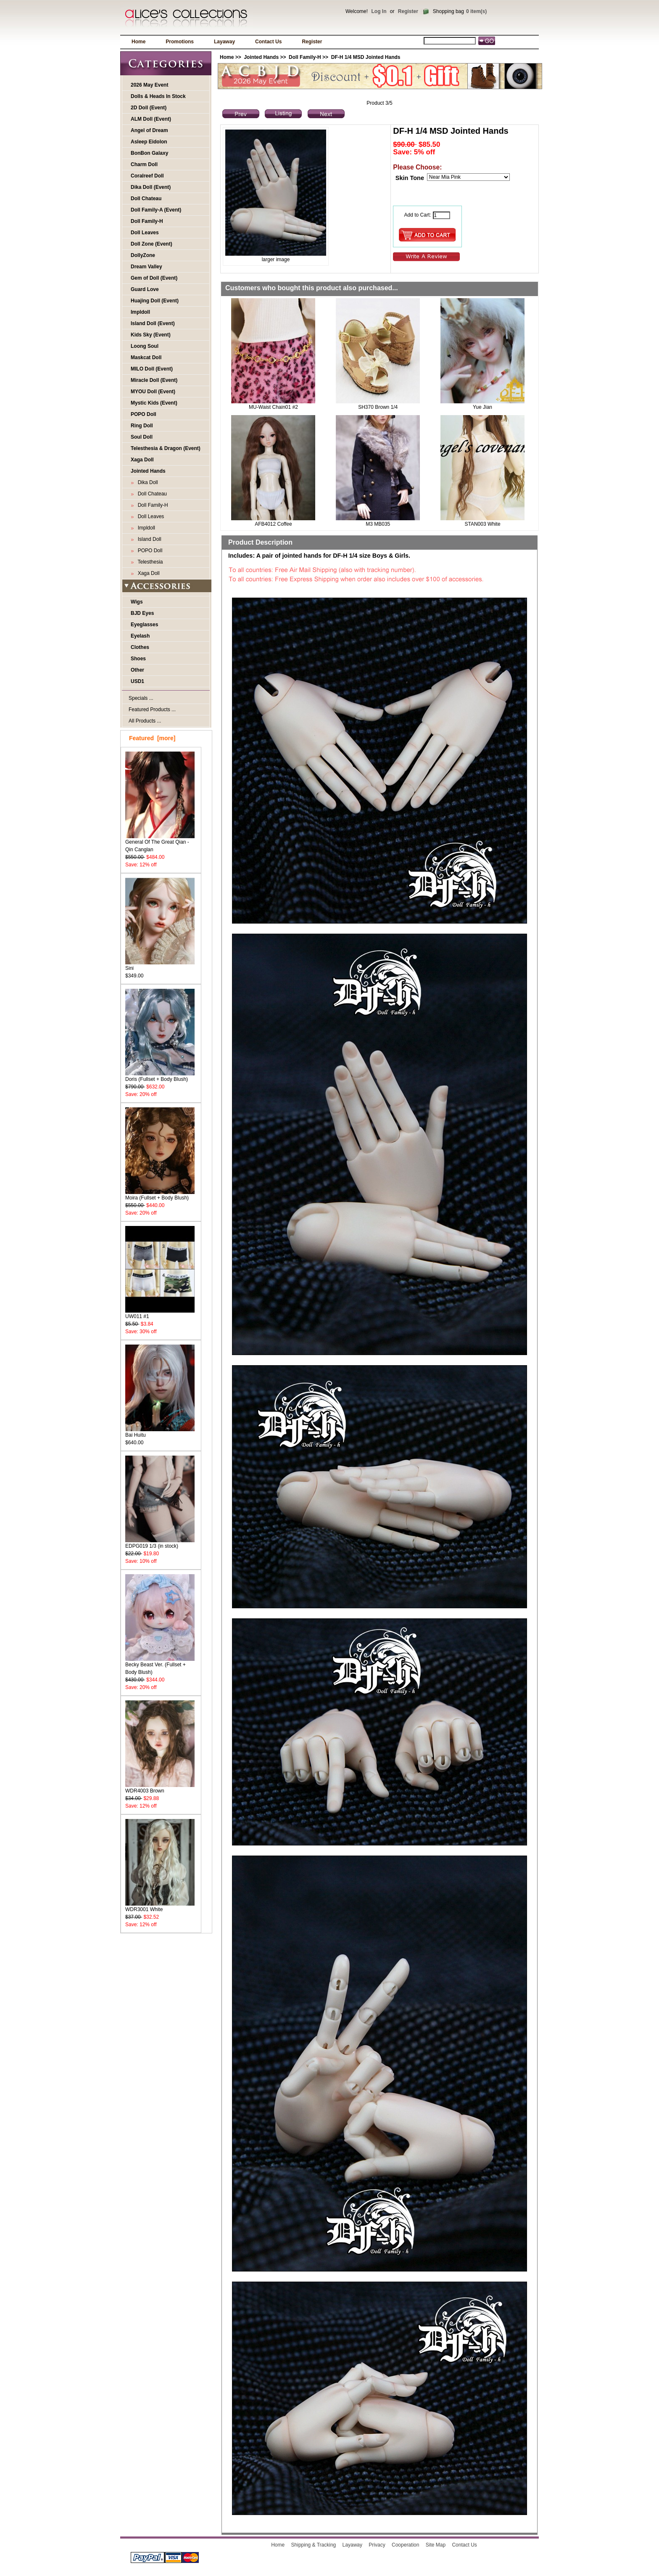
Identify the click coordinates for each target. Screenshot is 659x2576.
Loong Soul (144, 346)
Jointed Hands (261, 57)
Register (408, 11)
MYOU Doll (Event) (153, 391)
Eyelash (140, 636)
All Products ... (145, 721)
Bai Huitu (160, 1432)
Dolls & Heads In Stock (158, 96)
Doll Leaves (145, 233)
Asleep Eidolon (149, 142)
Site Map (435, 2545)
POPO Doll (143, 414)
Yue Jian (482, 407)
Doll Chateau (146, 198)
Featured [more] (152, 738)
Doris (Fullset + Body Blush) (160, 1076)
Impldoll (140, 312)
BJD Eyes (142, 613)
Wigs (137, 602)
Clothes (140, 647)
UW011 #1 (160, 1313)
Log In (378, 11)
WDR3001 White (160, 1906)
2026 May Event (149, 85)
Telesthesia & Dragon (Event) (165, 448)
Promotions (180, 42)
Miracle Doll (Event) (154, 380)
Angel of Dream (149, 130)
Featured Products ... (152, 709)
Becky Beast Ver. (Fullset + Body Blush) (160, 1665)
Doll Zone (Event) (151, 244)
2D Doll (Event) (148, 108)
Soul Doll (142, 437)
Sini (160, 965)
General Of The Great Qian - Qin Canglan (160, 843)
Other (137, 670)
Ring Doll (142, 426)
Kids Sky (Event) (151, 335)
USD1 (137, 681)
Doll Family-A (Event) (156, 210)
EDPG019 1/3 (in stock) (160, 1543)
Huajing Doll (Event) (155, 301)
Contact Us (268, 42)
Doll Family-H (147, 221)
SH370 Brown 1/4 (378, 407)
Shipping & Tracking (313, 2545)
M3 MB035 (378, 524)
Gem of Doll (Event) (154, 278)
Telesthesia (149, 562)
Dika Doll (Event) (151, 187)
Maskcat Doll (146, 357)
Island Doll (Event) (153, 323)
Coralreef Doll (147, 176)
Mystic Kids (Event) (154, 403)
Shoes (138, 659)
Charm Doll (144, 164)
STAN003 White (482, 524)
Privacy (377, 2545)
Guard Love (145, 289)
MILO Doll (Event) (152, 369)
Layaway (224, 42)
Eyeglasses (144, 624)
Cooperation (405, 2545)
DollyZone (143, 255)
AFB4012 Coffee (273, 524)
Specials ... (141, 698)
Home (138, 42)
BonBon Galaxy (149, 153)
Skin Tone (409, 178)
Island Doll (148, 539)
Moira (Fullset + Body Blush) (160, 1195)
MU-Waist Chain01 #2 (273, 407)
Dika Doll (146, 482)
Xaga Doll (142, 460)
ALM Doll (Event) (151, 119)
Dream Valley (146, 267)
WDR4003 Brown (160, 1788)
